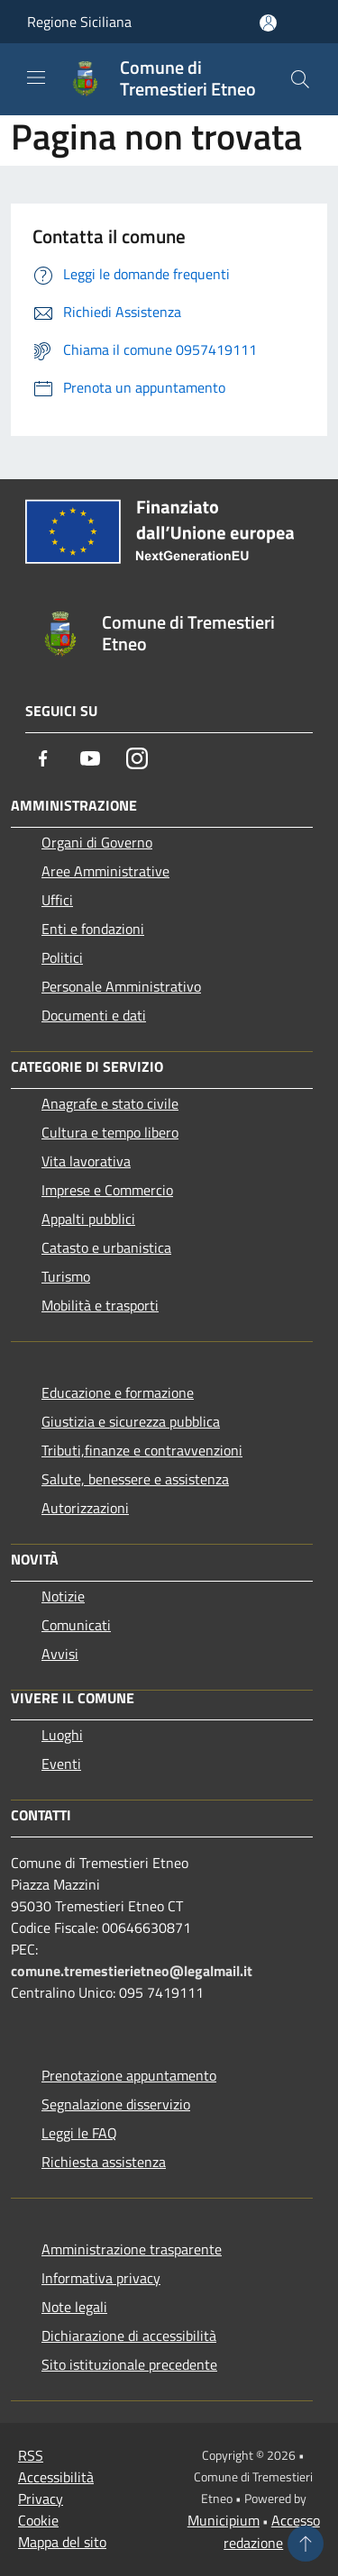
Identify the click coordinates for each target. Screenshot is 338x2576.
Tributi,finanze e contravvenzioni (141, 1450)
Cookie (38, 2520)
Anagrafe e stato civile (109, 1103)
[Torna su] (306, 2544)
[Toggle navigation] (36, 77)
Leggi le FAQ (79, 2133)
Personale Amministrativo (121, 986)
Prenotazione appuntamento (128, 2075)
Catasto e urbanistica (106, 1247)
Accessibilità (56, 2477)
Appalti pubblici (88, 1218)
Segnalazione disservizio (115, 2104)
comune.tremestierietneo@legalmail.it (131, 1971)
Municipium (223, 2520)
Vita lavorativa (86, 1161)
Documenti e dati (93, 1015)
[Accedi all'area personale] (268, 23)
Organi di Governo (96, 842)
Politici (62, 957)
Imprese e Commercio (107, 1190)
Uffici (57, 900)
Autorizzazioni (85, 1508)
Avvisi (59, 1653)
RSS (30, 2455)
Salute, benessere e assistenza (135, 1479)
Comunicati (76, 1625)
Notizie (63, 1596)
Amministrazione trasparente (131, 2249)
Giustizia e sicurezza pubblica (130, 1421)
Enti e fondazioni (92, 928)
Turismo (65, 1276)
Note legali (74, 2306)
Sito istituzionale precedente (129, 2364)
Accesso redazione (272, 2531)
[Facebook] (43, 758)
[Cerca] (300, 79)
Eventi (61, 1763)
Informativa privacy (100, 2278)
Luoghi (62, 1735)
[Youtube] (90, 758)
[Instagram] (137, 758)
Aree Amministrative (105, 871)
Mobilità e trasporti (100, 1305)
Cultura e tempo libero (109, 1132)
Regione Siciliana (79, 21)
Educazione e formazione (117, 1392)
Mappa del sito (62, 2542)
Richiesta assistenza (103, 2161)
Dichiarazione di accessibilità (128, 2335)
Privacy (40, 2498)
